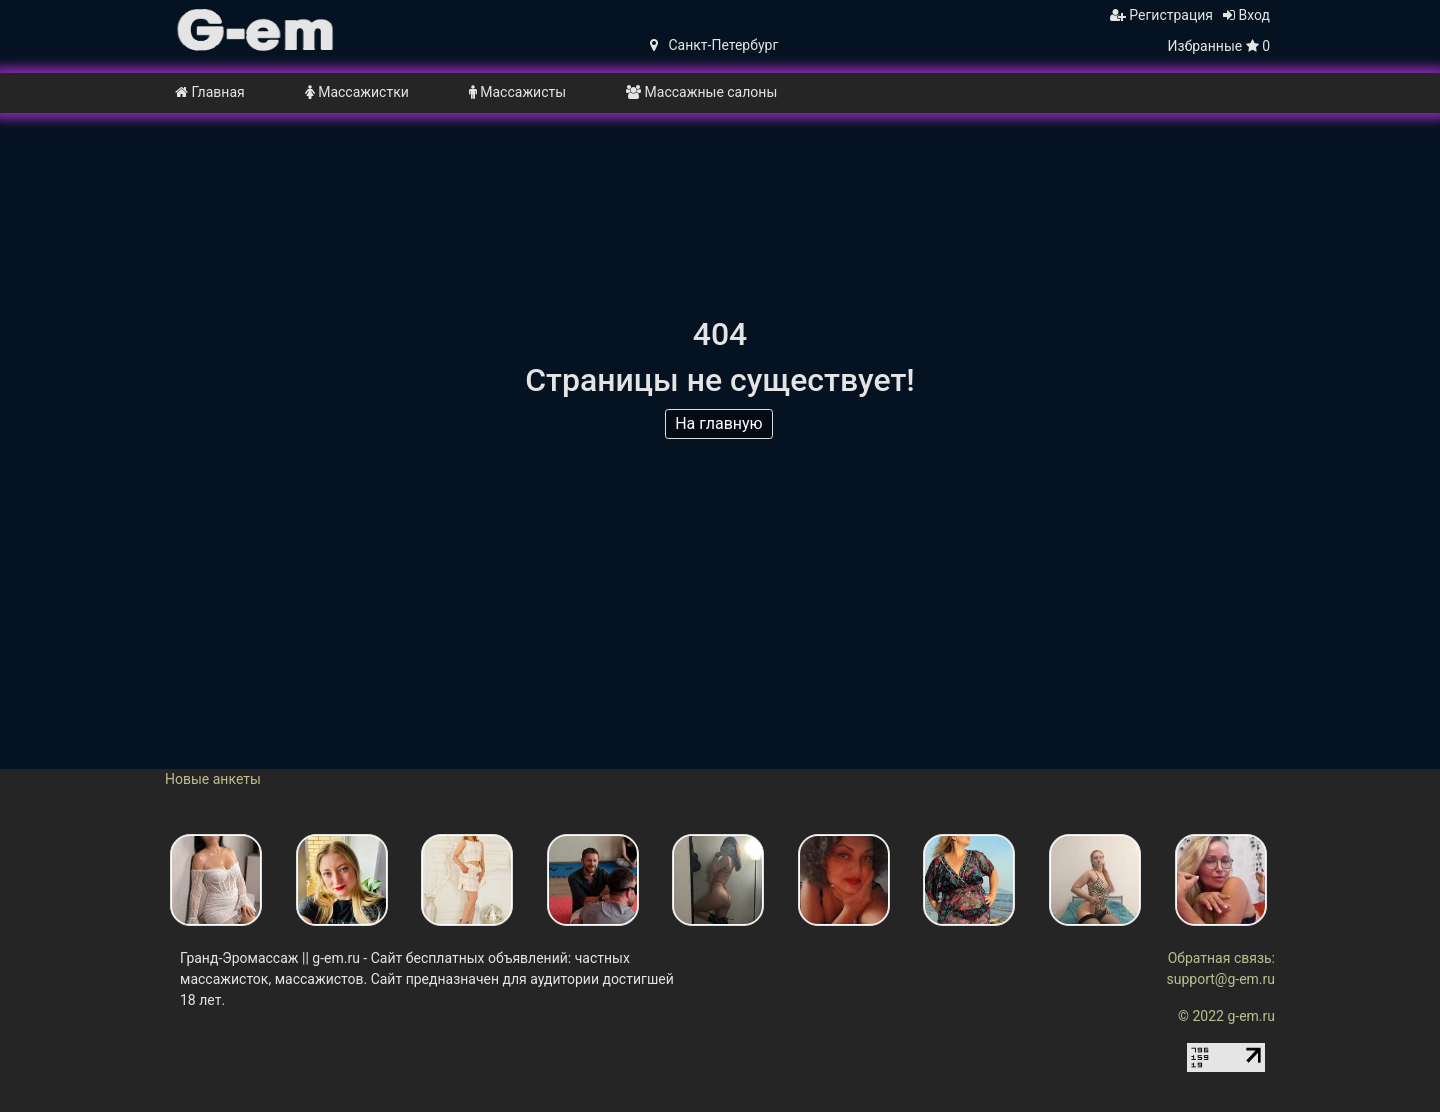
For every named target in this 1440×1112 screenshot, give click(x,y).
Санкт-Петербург (714, 45)
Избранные (1219, 46)
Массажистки (357, 92)
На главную (720, 426)
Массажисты (517, 92)
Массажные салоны (701, 92)
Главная (210, 92)
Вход (1246, 15)
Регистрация (1161, 15)
